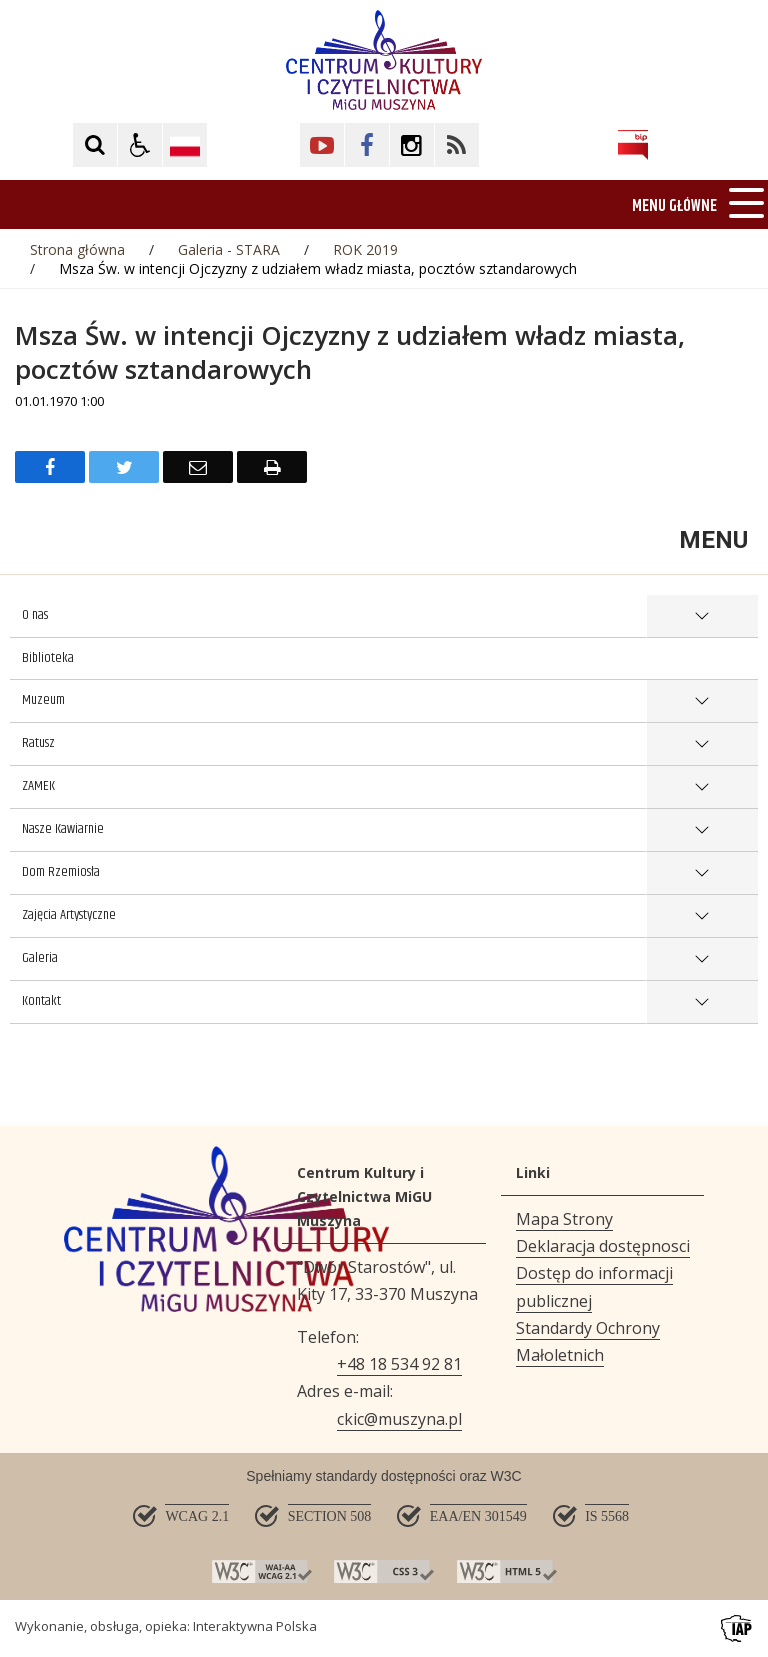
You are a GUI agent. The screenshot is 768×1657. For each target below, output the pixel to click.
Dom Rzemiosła (61, 872)
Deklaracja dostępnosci (603, 1246)
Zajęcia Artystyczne (69, 915)
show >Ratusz (702, 744)
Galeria (40, 958)
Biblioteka (48, 658)
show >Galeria (702, 959)
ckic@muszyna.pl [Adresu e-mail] (399, 1419)
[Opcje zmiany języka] (185, 145)
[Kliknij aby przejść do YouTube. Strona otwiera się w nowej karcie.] (322, 145)
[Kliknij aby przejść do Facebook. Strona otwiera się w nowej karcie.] (367, 145)
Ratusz (38, 743)
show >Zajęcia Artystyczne (702, 916)
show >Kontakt (702, 1002)
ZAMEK (38, 786)
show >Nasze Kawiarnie (702, 830)
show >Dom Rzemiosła (702, 873)
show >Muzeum (702, 701)
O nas (35, 615)
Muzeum (43, 700)
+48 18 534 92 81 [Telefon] (399, 1364)
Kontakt (41, 1001)
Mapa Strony (564, 1219)
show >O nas (702, 616)
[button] (140, 145)
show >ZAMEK (702, 787)
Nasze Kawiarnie (63, 829)
